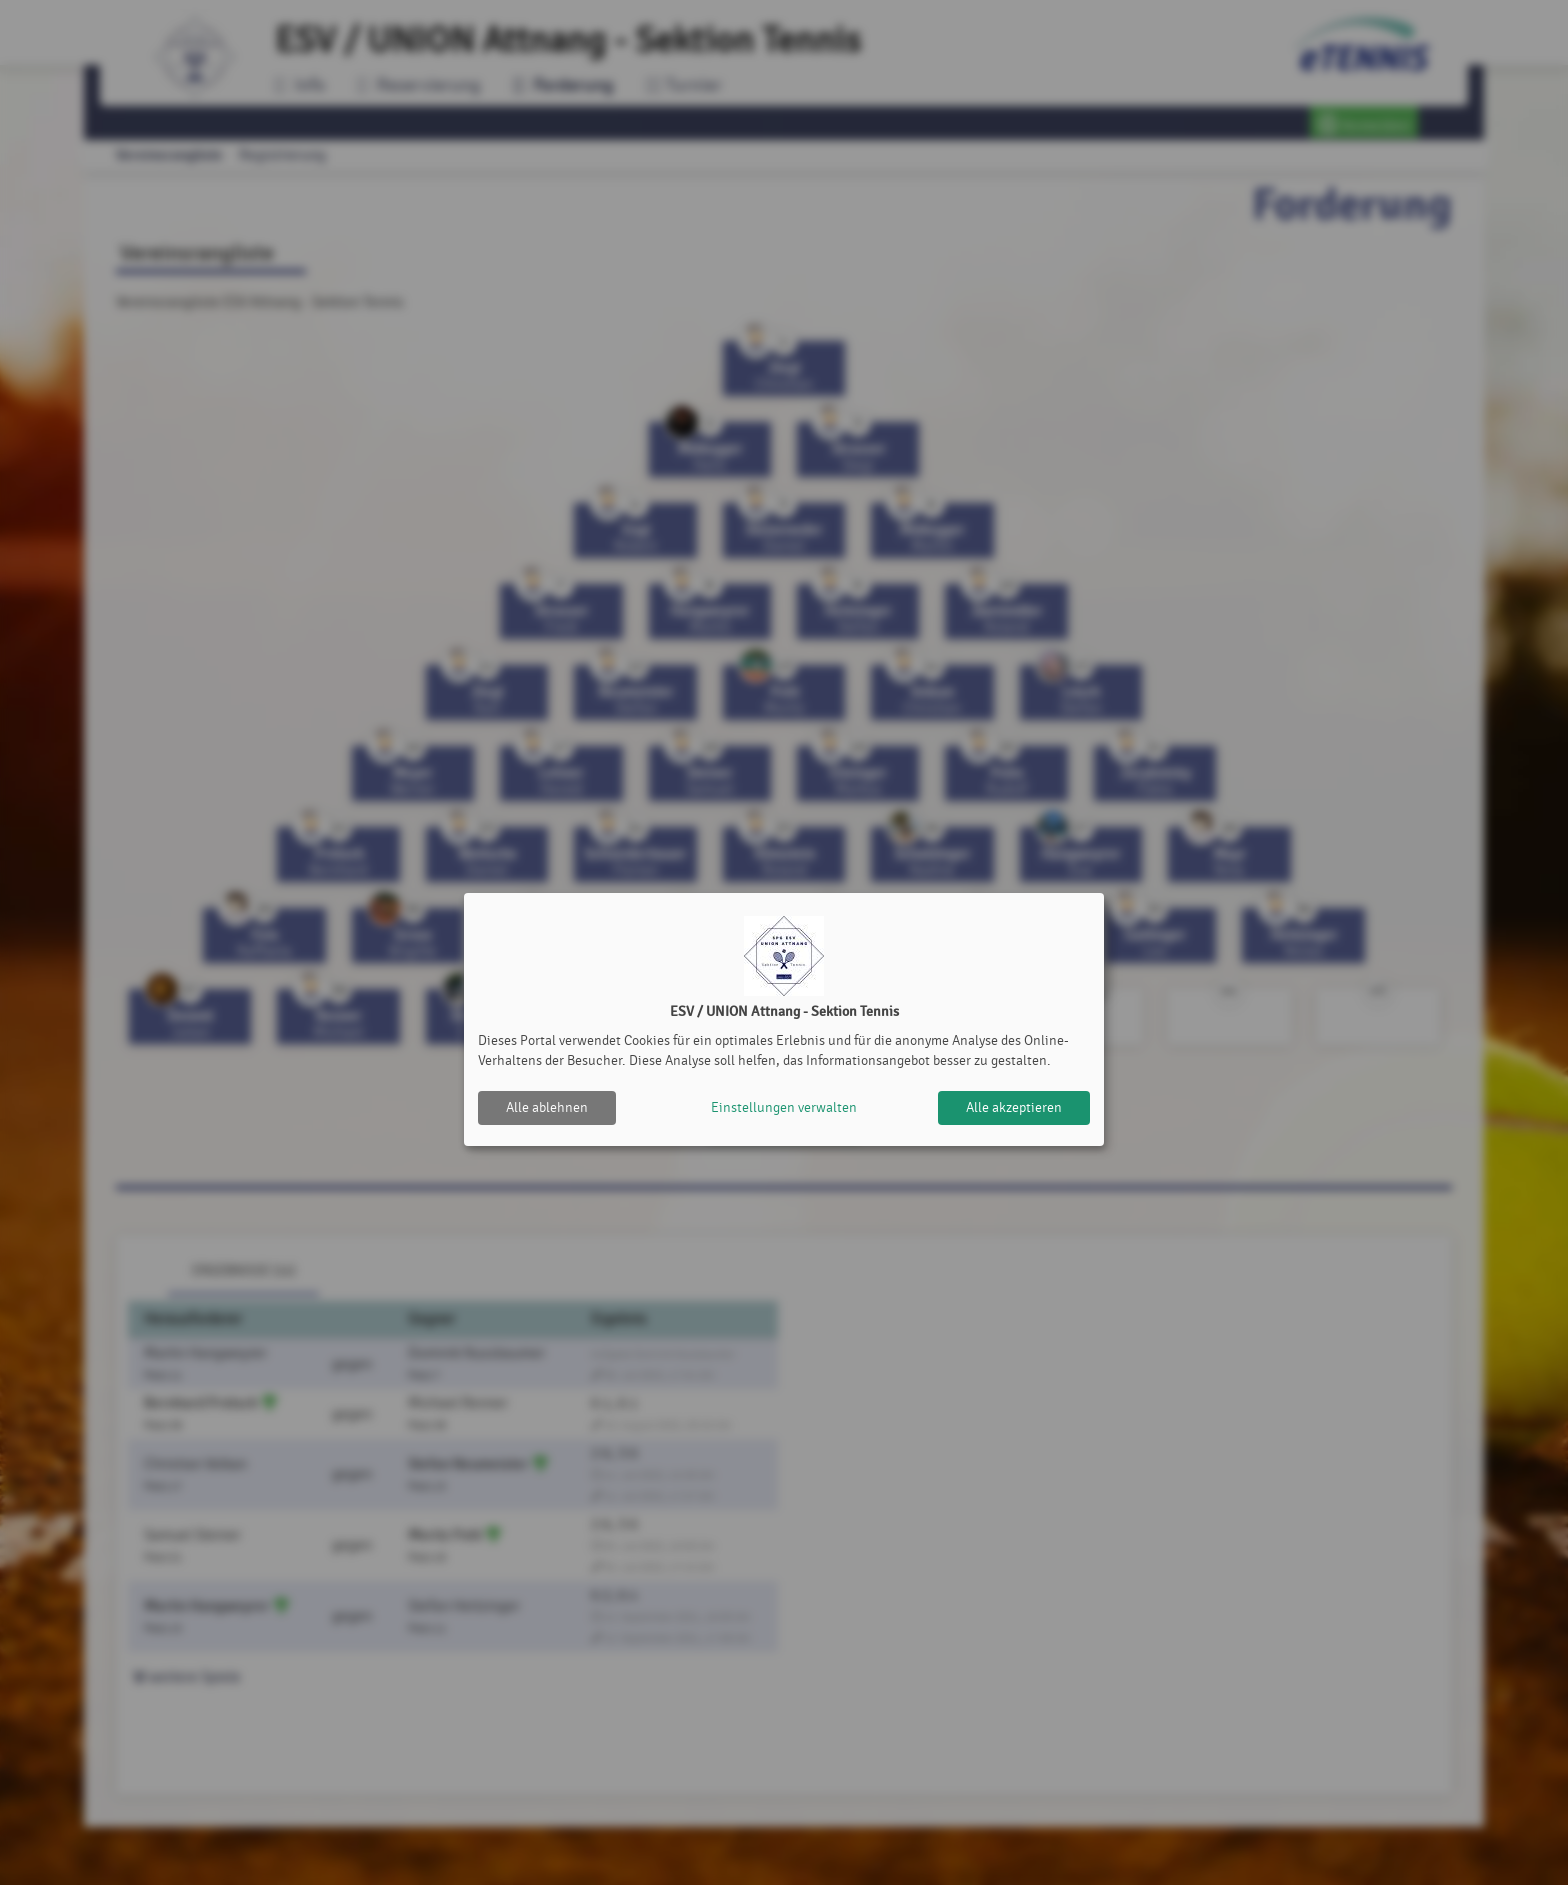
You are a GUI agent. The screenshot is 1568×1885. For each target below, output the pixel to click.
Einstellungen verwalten (784, 1107)
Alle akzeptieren (1014, 1107)
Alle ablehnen (547, 1107)
